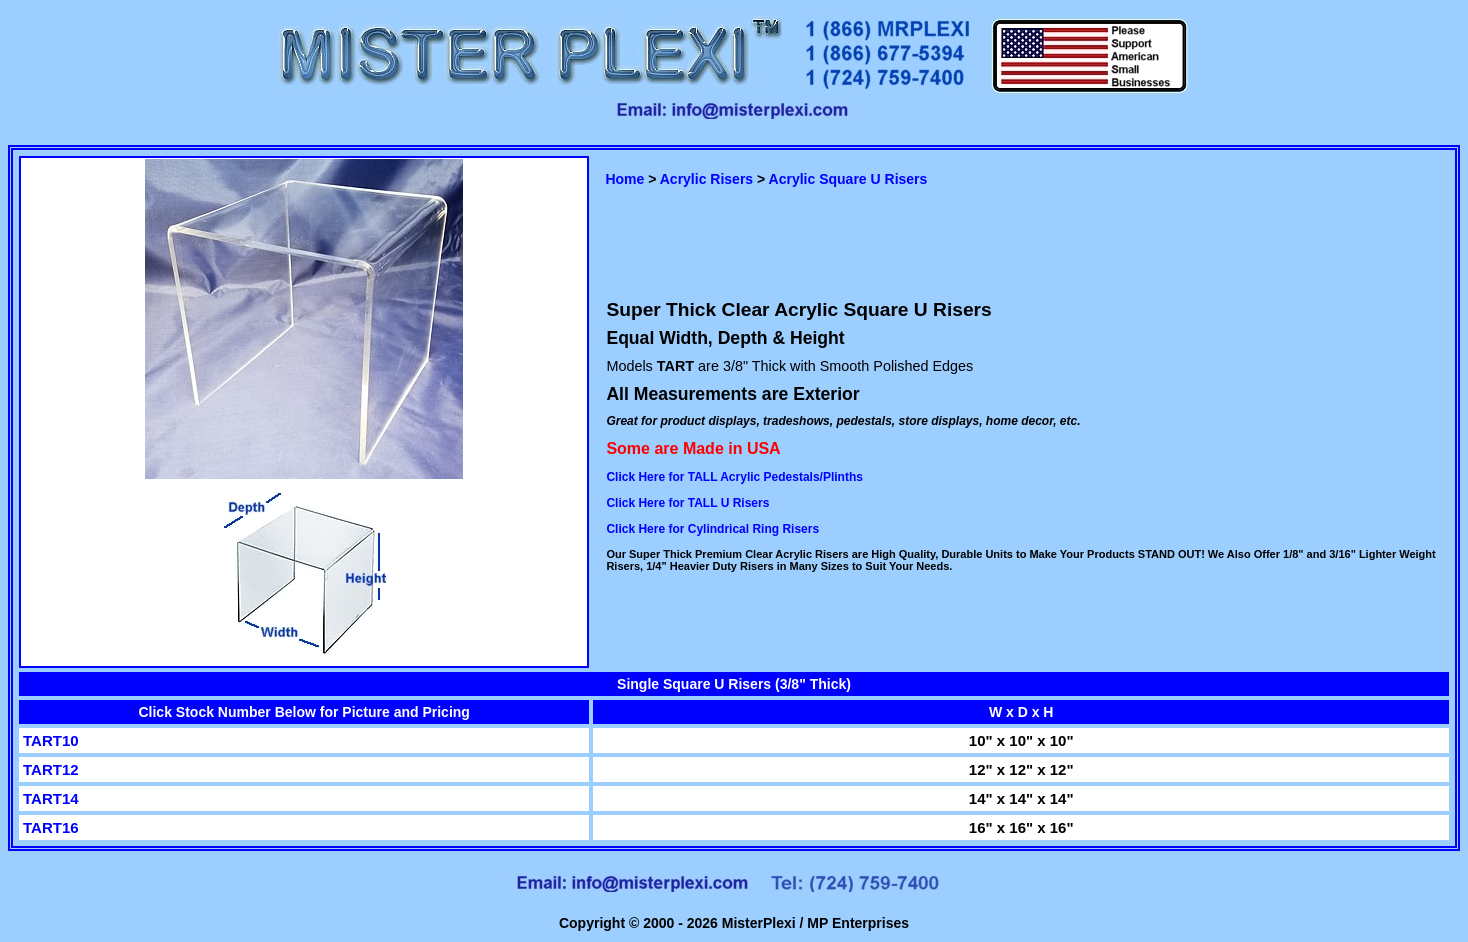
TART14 (51, 798)
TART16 (51, 827)
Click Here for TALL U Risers (687, 503)
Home (624, 179)
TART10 (51, 740)
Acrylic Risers (706, 179)
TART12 (51, 769)
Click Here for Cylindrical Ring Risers (712, 529)
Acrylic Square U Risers (848, 179)
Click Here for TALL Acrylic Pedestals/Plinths (734, 477)
